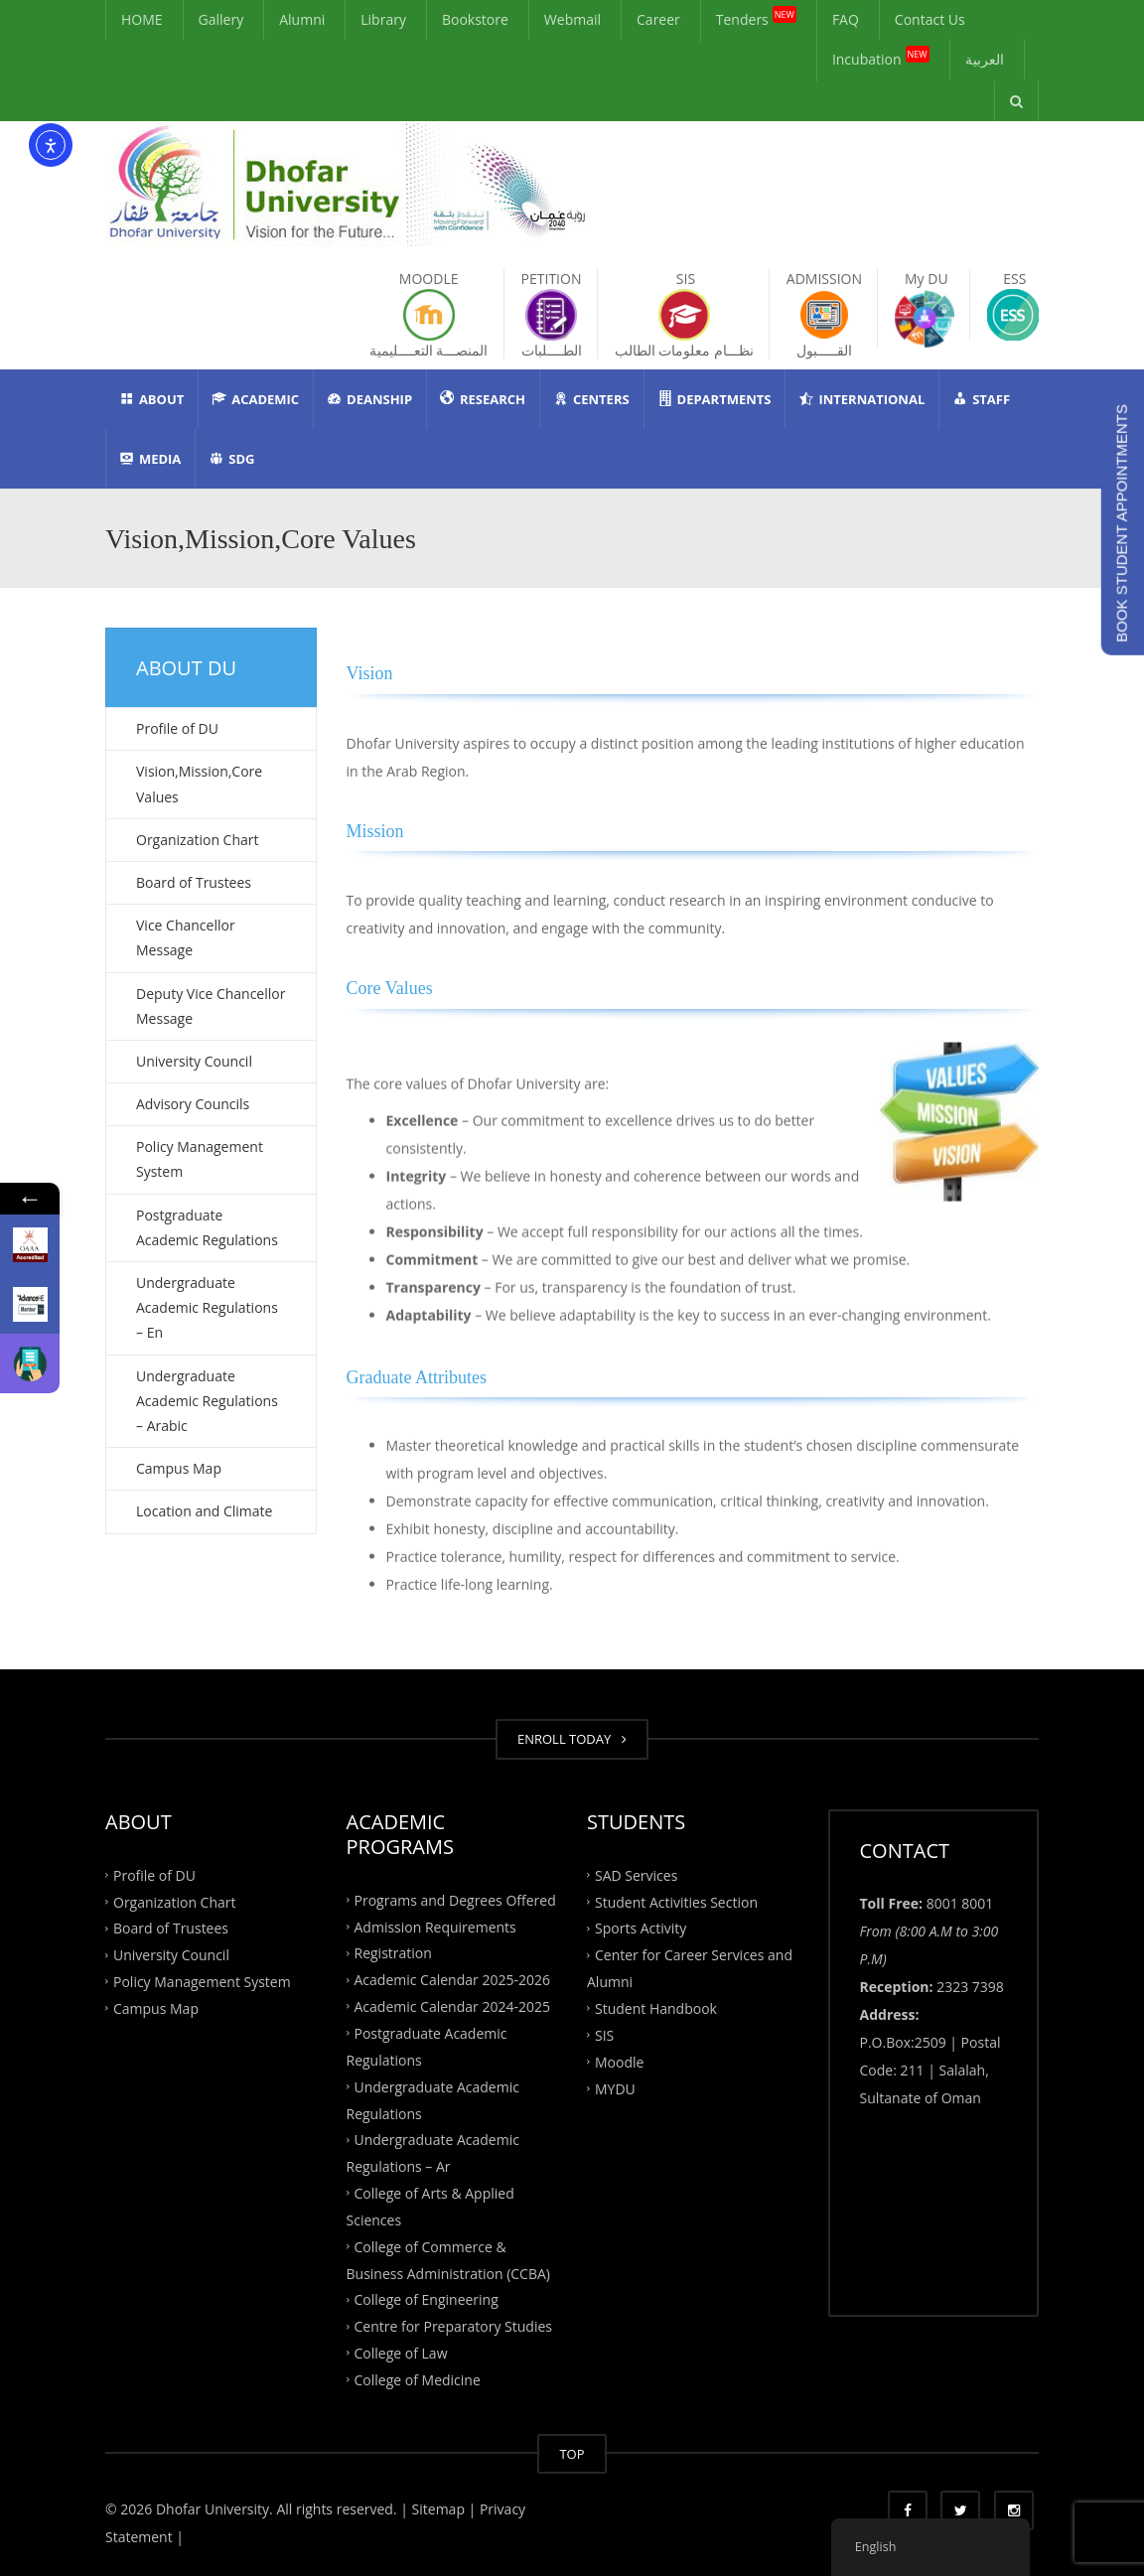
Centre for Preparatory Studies (454, 2326)
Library (383, 19)
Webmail (572, 19)
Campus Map (178, 1468)
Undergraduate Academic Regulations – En (207, 1307)
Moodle (619, 2061)
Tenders (756, 16)
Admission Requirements (435, 1926)
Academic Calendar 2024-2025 (452, 2006)
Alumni (302, 19)
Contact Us (930, 19)
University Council (194, 1061)
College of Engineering (427, 2299)
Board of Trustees (193, 882)
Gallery (221, 19)
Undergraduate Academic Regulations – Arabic (207, 1400)
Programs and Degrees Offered (455, 1899)
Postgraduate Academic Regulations (207, 1227)
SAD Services (636, 1874)
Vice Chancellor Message (185, 937)
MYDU (615, 2087)
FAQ (845, 19)
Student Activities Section (676, 1901)
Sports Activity (640, 1928)
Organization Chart (197, 839)
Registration (393, 1952)
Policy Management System (199, 1159)
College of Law (401, 2353)
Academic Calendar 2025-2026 (452, 1979)
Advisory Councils (192, 1103)
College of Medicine (418, 2379)
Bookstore (475, 19)
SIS (604, 2034)
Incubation (881, 56)
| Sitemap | (438, 2509)
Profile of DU (177, 728)
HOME (142, 19)
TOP (571, 2454)
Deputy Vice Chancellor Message (210, 1006)
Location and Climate (204, 1511)
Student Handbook (656, 2008)
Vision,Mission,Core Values (199, 783)
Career (658, 19)
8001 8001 (960, 1903)
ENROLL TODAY (572, 1739)
